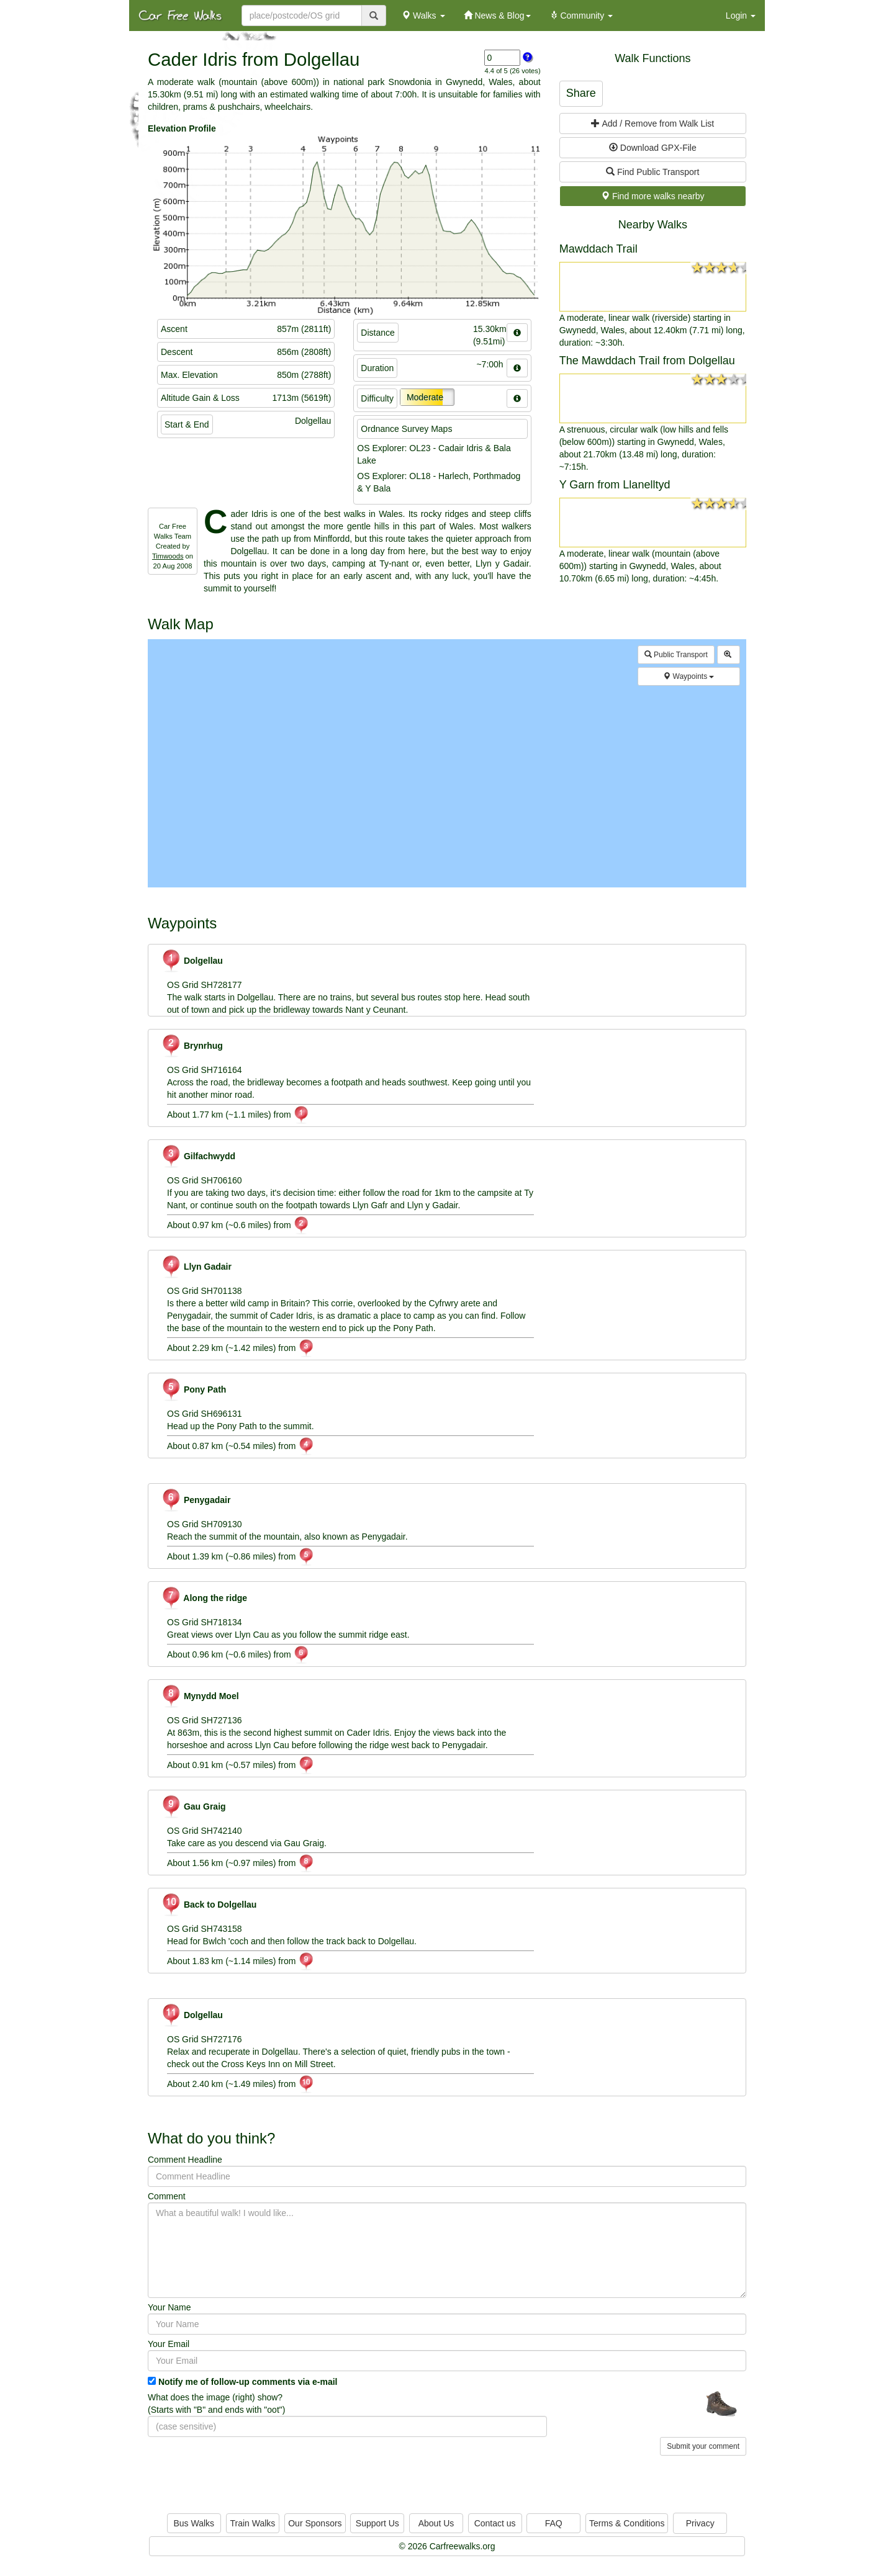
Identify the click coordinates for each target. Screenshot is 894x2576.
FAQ (553, 2523)
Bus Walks (193, 2523)
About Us (436, 2523)
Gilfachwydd (198, 1156)
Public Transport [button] (676, 654)
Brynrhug (192, 1046)
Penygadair (195, 1500)
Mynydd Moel (200, 1696)
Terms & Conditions (626, 2523)
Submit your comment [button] (703, 2446)
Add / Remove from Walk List (652, 123)
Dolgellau (192, 961)
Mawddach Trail (598, 249)
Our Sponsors (314, 2523)
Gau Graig (193, 1806)
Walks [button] (423, 15)
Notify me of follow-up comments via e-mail (248, 2382)
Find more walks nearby (653, 196)
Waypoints (688, 676)
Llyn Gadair (196, 1267)
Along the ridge (204, 1598)
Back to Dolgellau (208, 1905)
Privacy (700, 2523)
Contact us (495, 2523)
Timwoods (168, 556)
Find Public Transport (652, 172)
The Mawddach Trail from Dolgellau (647, 360)
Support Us (377, 2523)
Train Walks (253, 2523)
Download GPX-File (653, 148)
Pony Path (193, 1389)
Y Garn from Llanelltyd (614, 484)
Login (741, 15)
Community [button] (581, 15)
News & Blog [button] (497, 15)
